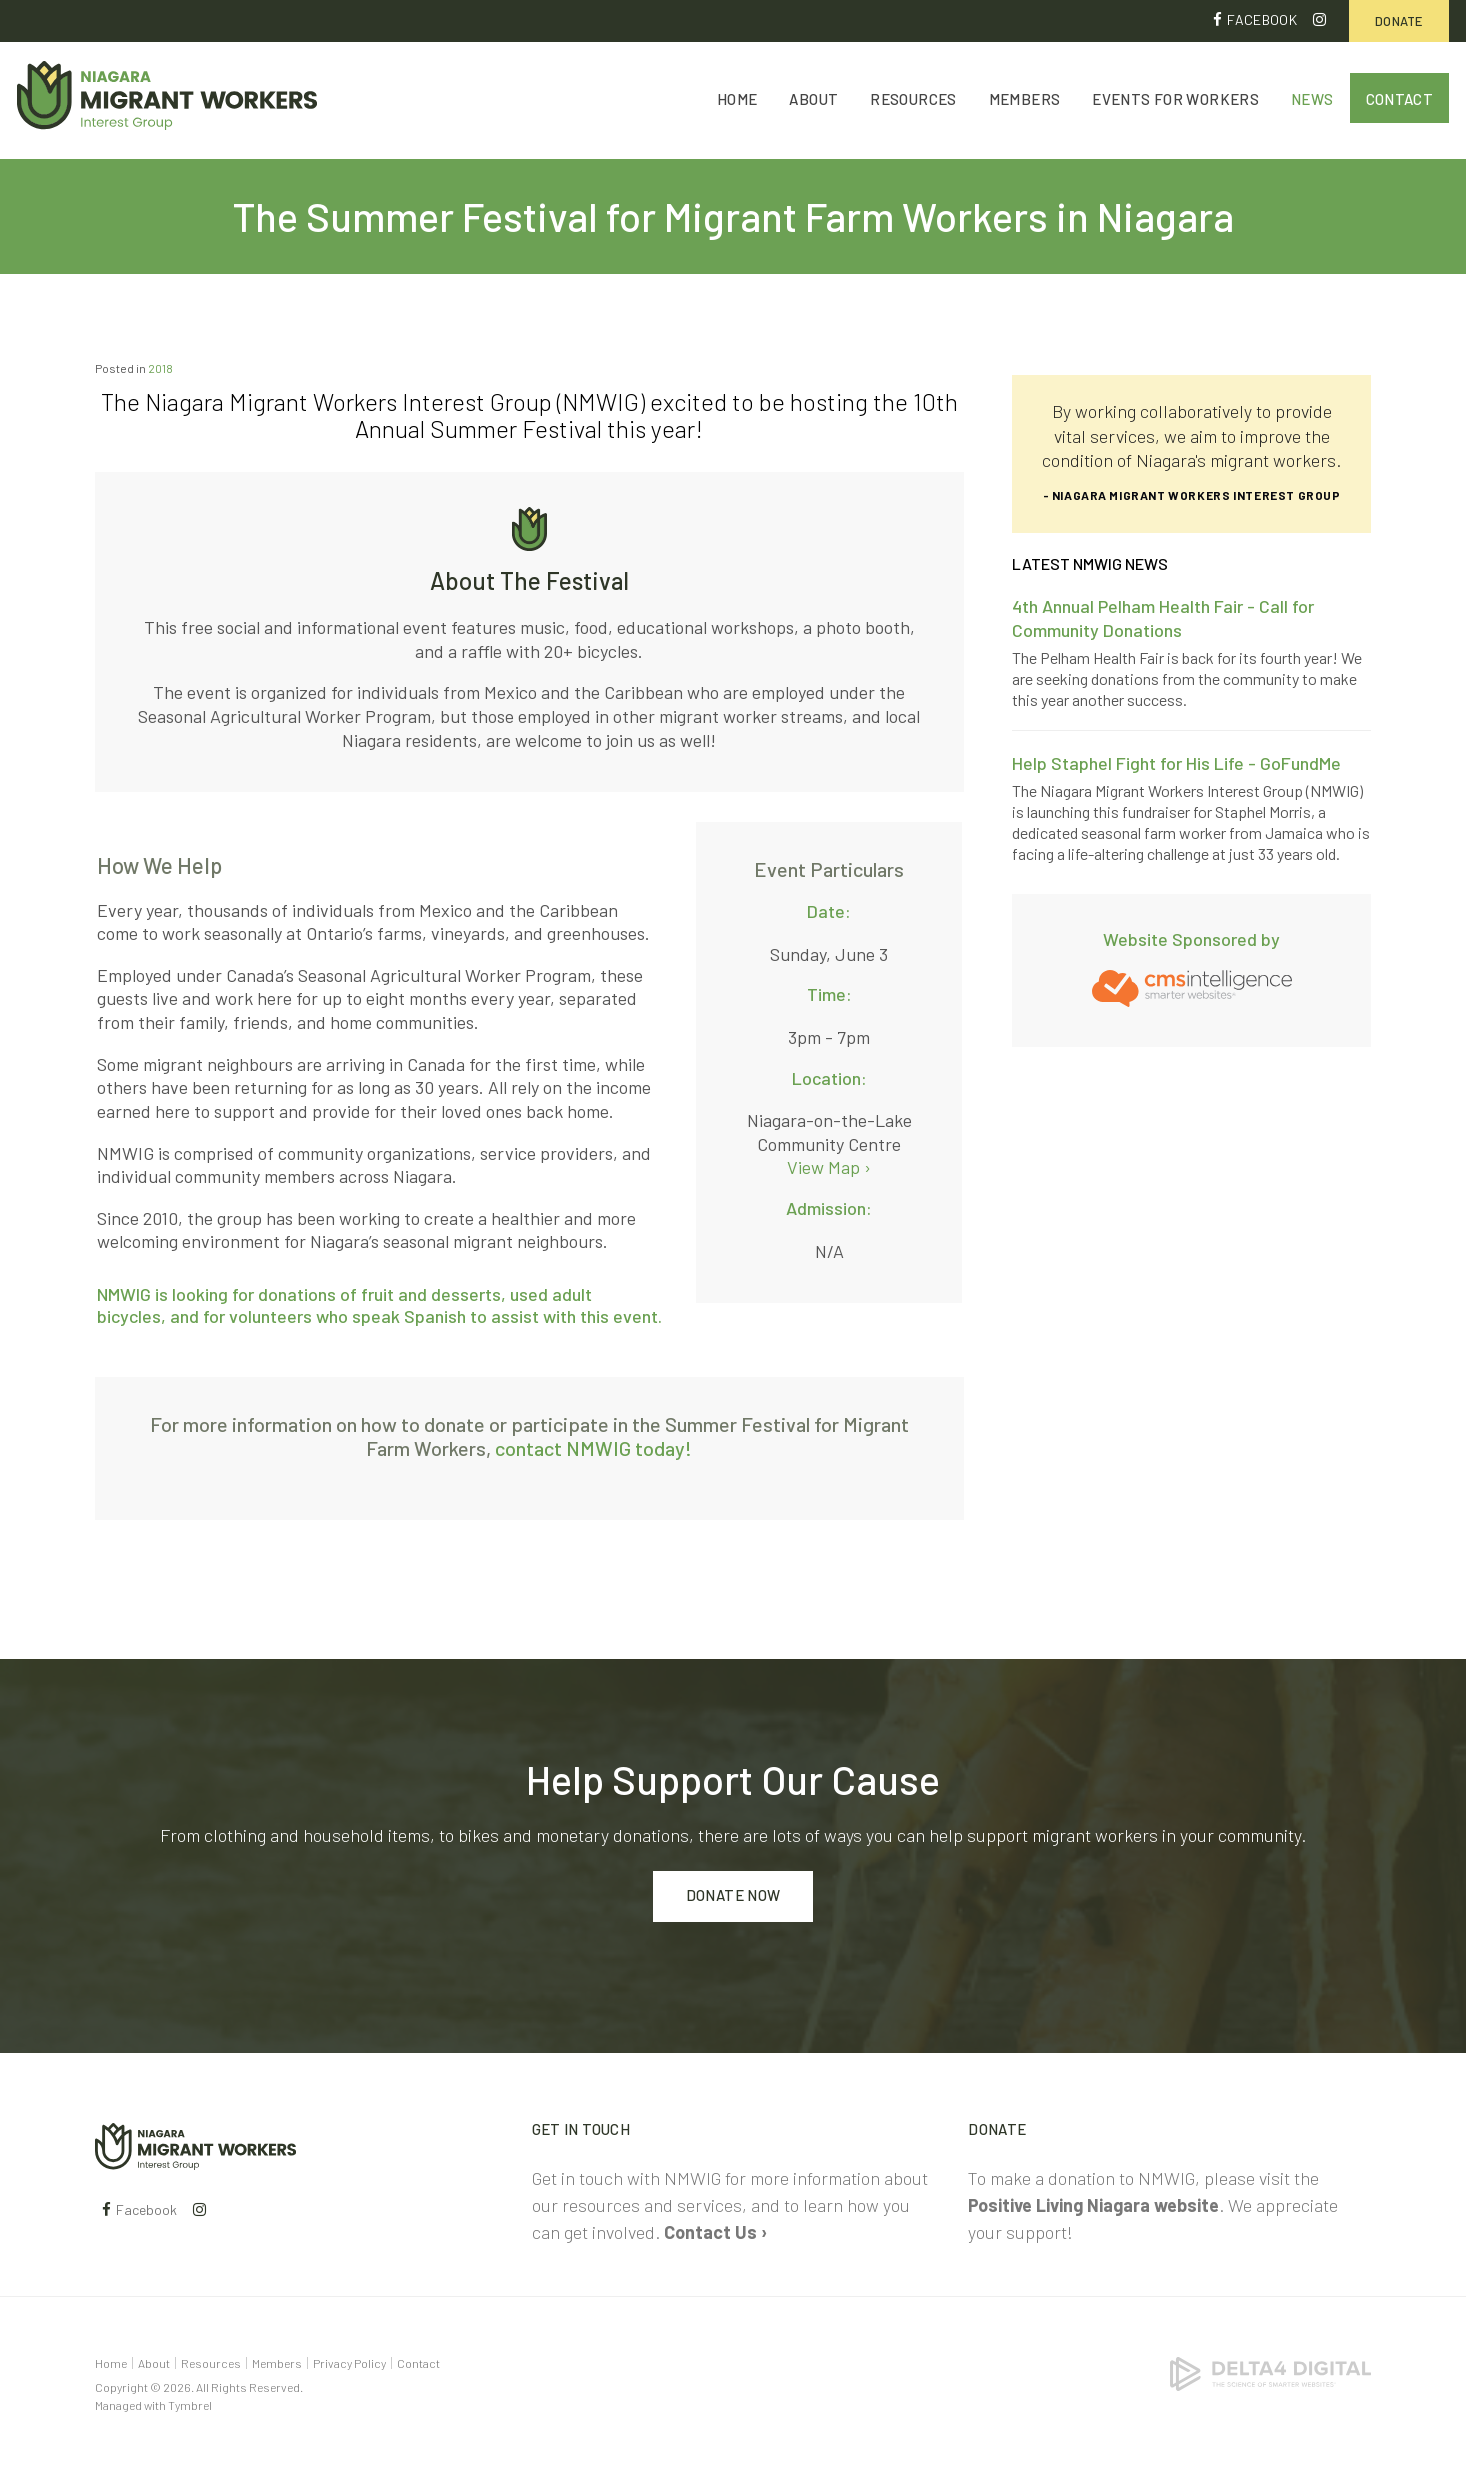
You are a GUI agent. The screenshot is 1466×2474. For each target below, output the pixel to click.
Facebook (1262, 19)
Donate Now (733, 1896)
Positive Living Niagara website (1093, 2205)
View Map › (829, 1168)
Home (737, 102)
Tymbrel (190, 2405)
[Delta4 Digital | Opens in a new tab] (1270, 2372)
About (813, 102)
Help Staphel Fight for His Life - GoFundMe (1176, 763)
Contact (1400, 102)
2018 (160, 368)
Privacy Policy (349, 2363)
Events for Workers (1175, 102)
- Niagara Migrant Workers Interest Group (1192, 495)
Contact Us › (715, 2232)
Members (1025, 102)
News (1312, 102)
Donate (1399, 21)
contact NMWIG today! (593, 1449)
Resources (913, 102)
